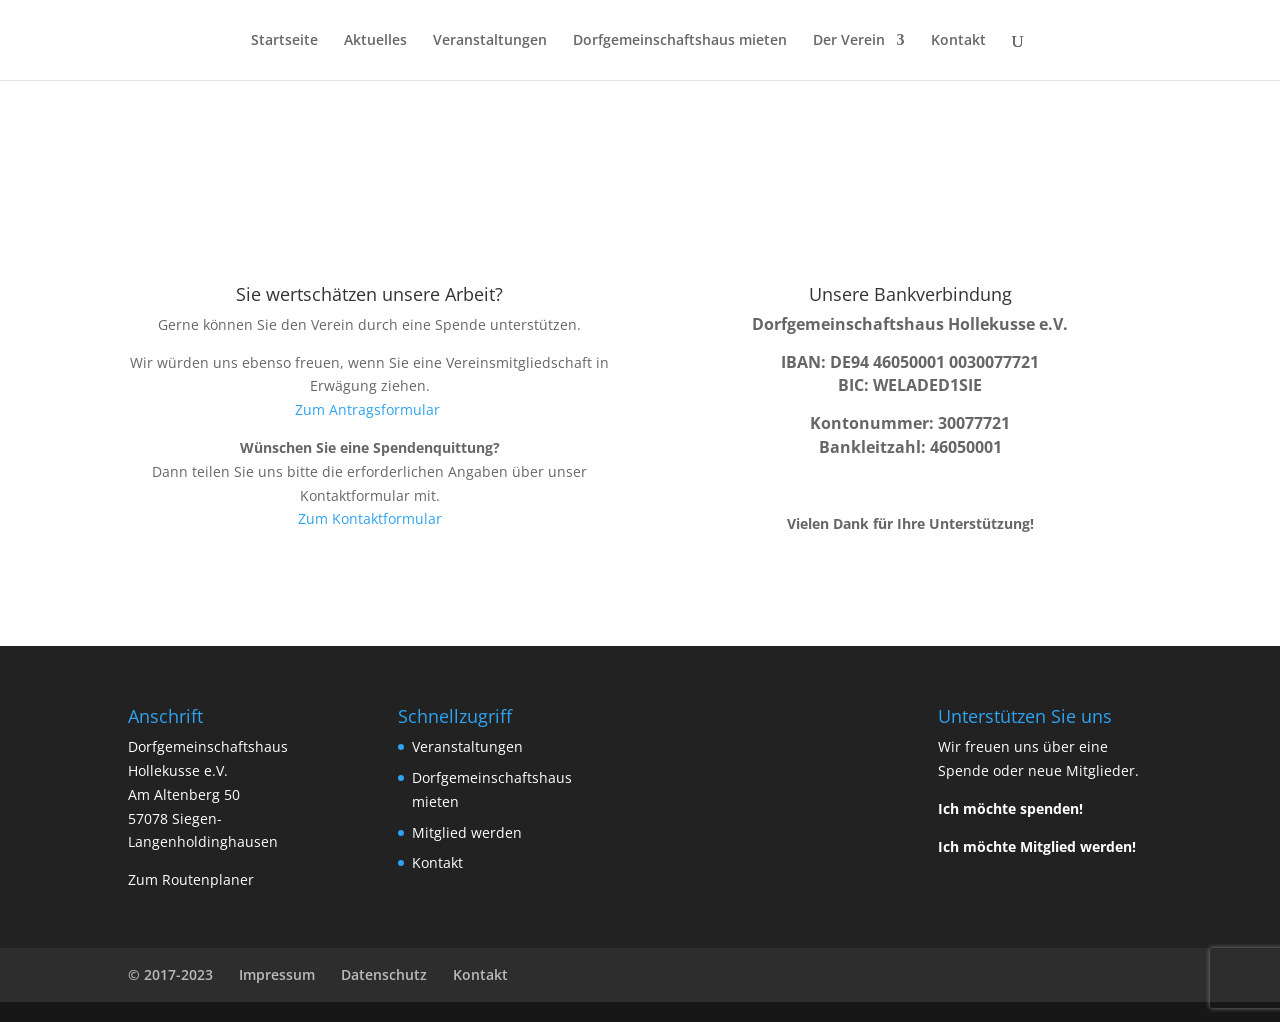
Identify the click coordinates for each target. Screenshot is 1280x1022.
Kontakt (958, 41)
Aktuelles (375, 41)
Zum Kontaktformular (370, 518)
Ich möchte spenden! (1010, 808)
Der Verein (849, 41)
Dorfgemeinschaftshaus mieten (680, 41)
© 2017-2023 (170, 974)
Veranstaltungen (490, 41)
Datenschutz (384, 974)
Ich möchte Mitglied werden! (1037, 846)
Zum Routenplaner (191, 879)
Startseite (284, 41)
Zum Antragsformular (369, 409)
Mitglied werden (467, 832)
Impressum (277, 974)
